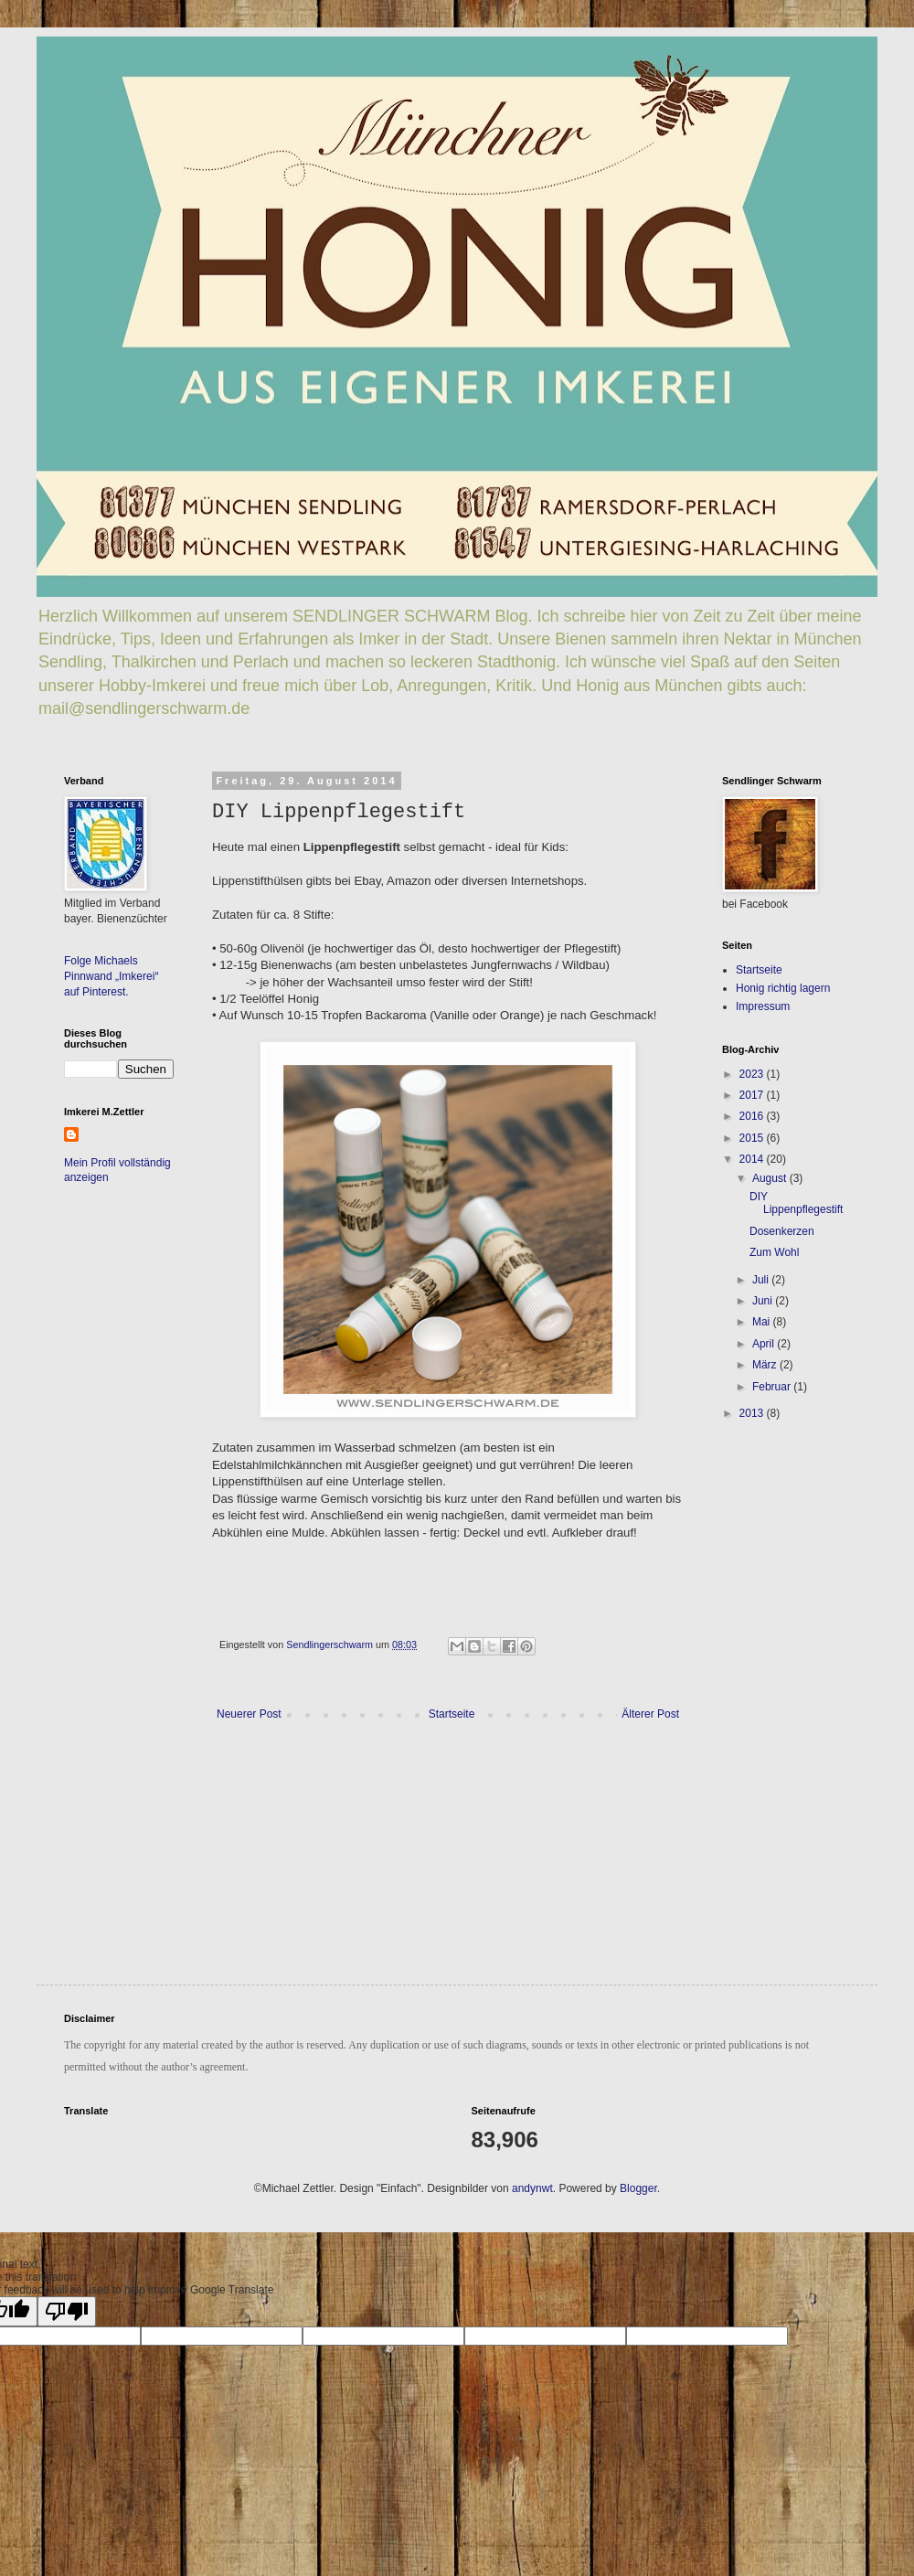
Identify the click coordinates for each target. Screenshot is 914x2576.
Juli (761, 1279)
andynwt (532, 2188)
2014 (753, 1159)
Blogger (638, 2188)
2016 (753, 1116)
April (764, 1343)
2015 (753, 1138)
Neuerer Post (249, 1714)
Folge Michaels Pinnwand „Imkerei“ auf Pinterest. (111, 976)
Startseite (452, 1714)
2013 (753, 1413)
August (771, 1178)
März (766, 1364)
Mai (762, 1321)
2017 (753, 1095)
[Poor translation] (66, 2311)
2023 (753, 1074)
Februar (772, 1386)
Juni (763, 1300)
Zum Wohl (774, 1252)
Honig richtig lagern (783, 988)
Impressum (763, 1006)
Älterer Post (650, 1714)
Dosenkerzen (781, 1231)
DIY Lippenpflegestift (796, 1203)
